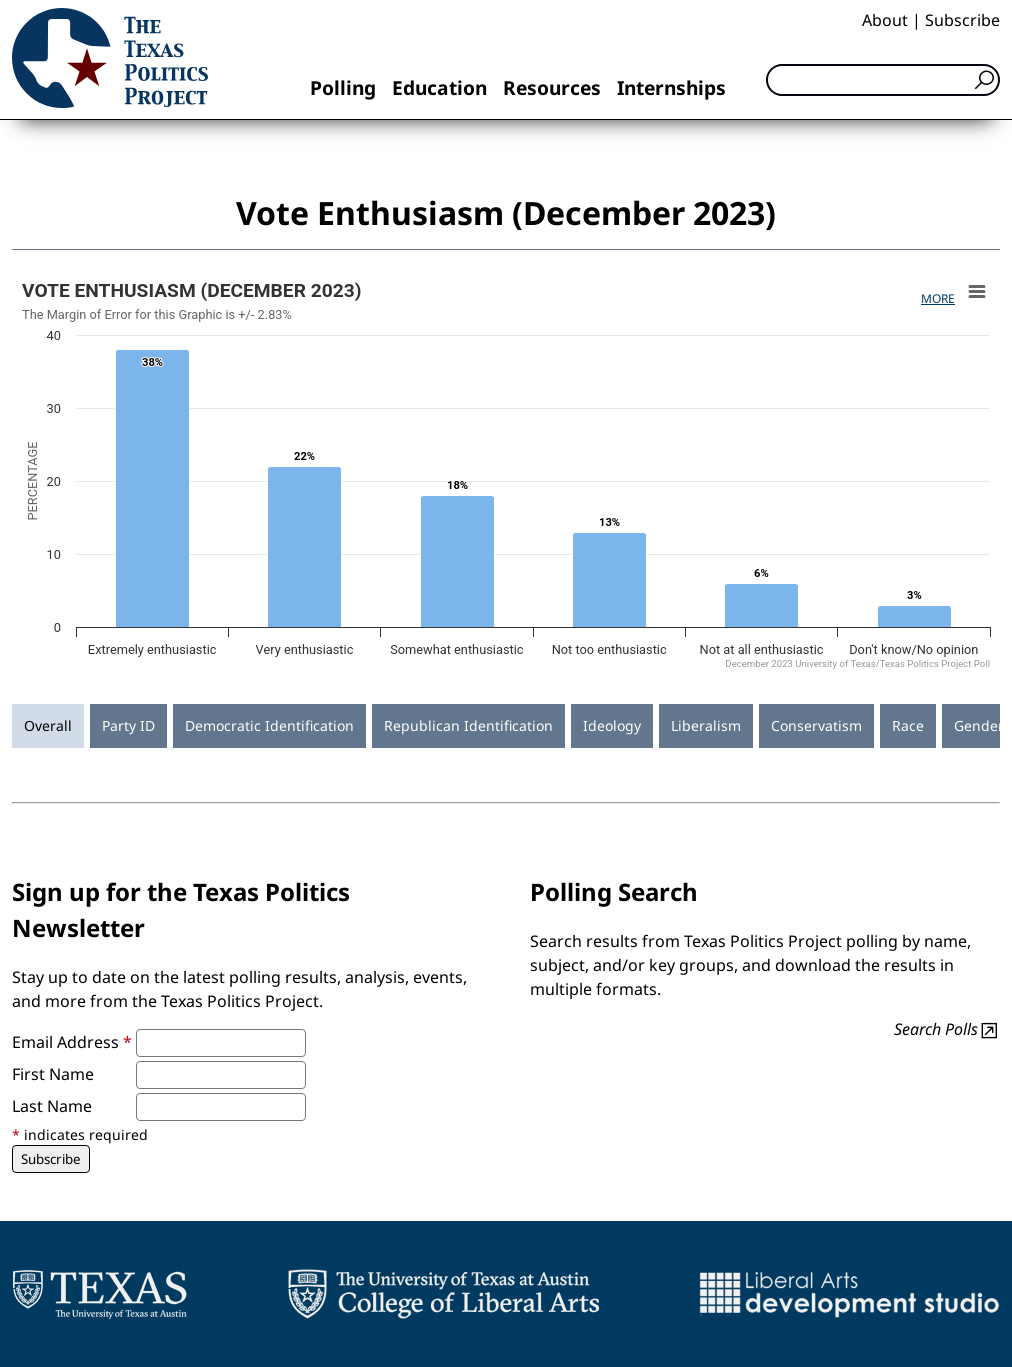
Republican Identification (468, 725)
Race (908, 725)
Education (439, 87)
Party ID (128, 725)
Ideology (612, 725)
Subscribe (962, 20)
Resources (552, 87)
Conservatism (816, 725)
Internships (671, 87)
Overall (48, 725)
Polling (343, 87)
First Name (53, 1074)
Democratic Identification (269, 725)
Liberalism (706, 725)
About (885, 20)
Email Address (72, 1042)
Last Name (52, 1106)
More (938, 298)
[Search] (883, 80)
